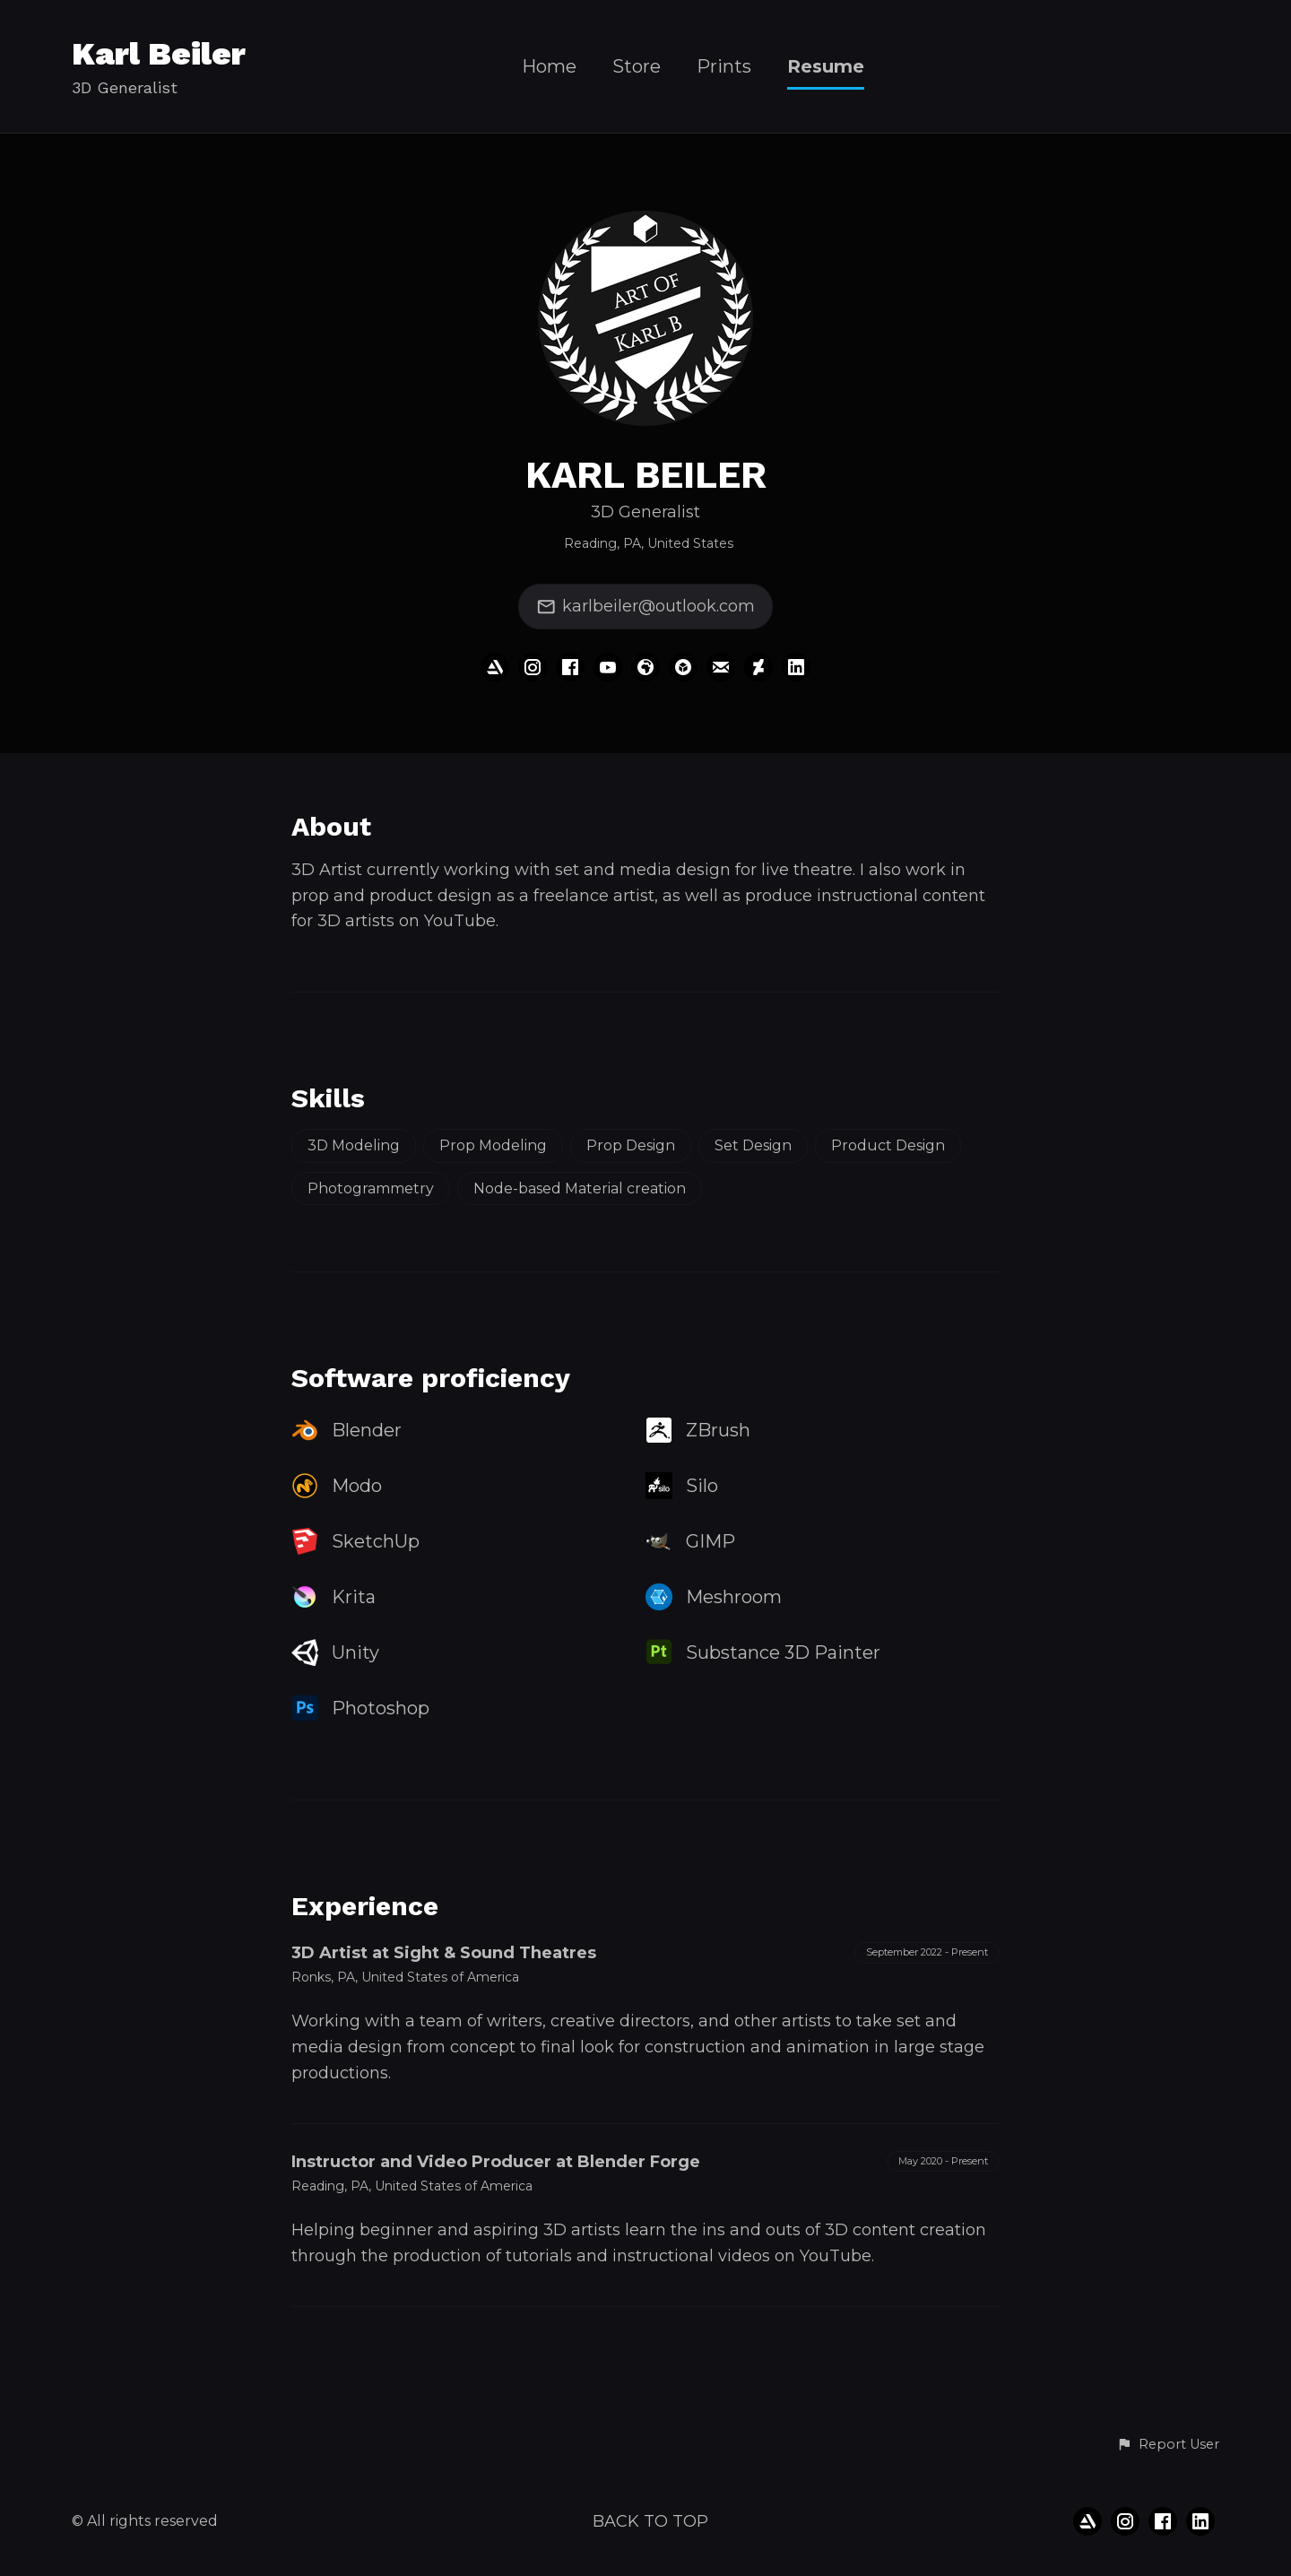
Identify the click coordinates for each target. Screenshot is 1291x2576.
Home (549, 66)
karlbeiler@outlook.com (645, 607)
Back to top (650, 2521)
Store (636, 66)
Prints (724, 66)
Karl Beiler (159, 54)
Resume (825, 66)
